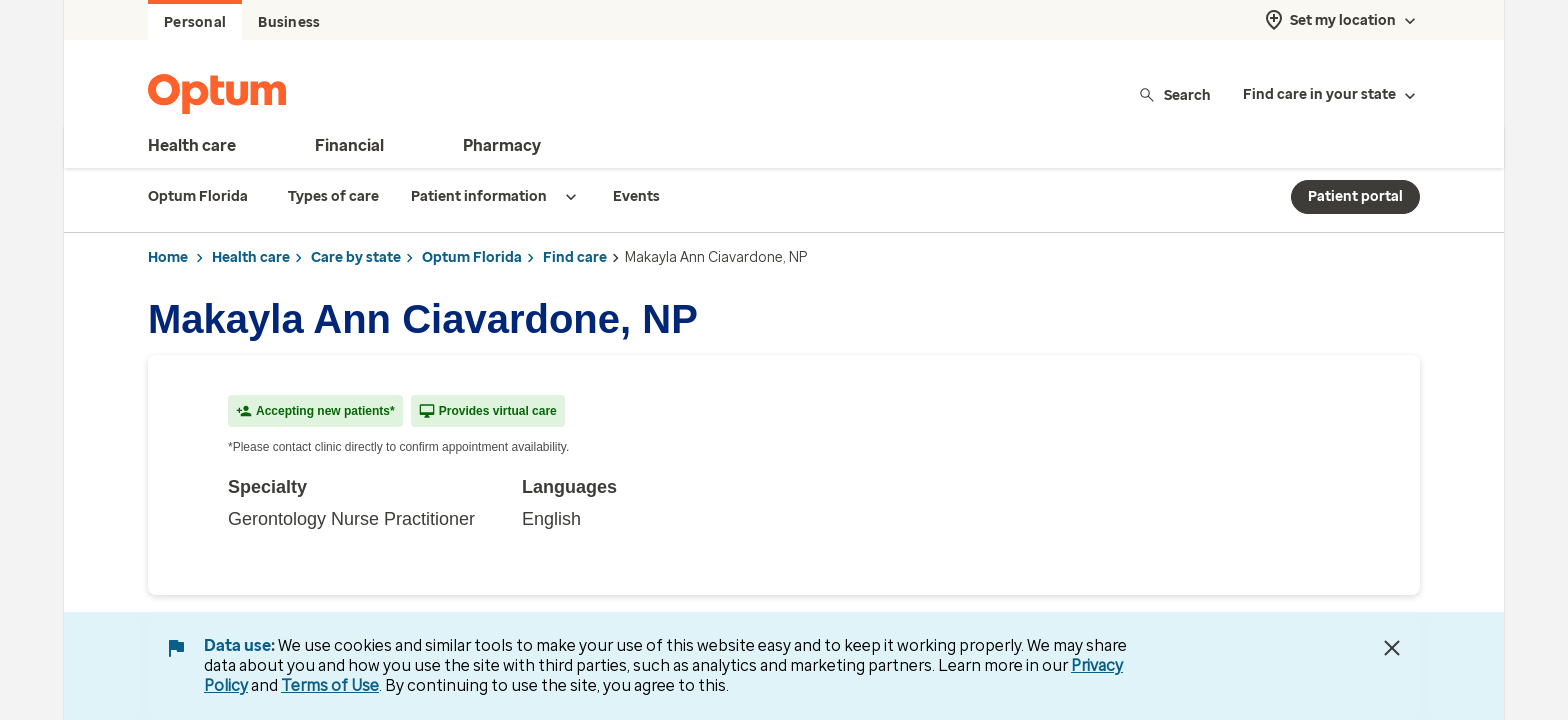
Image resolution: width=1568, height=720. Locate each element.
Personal (195, 22)
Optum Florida (472, 257)
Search (1174, 94)
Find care (575, 257)
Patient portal (1355, 196)
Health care (251, 257)
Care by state (356, 257)
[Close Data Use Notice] (1392, 648)
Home (168, 257)
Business (289, 22)
